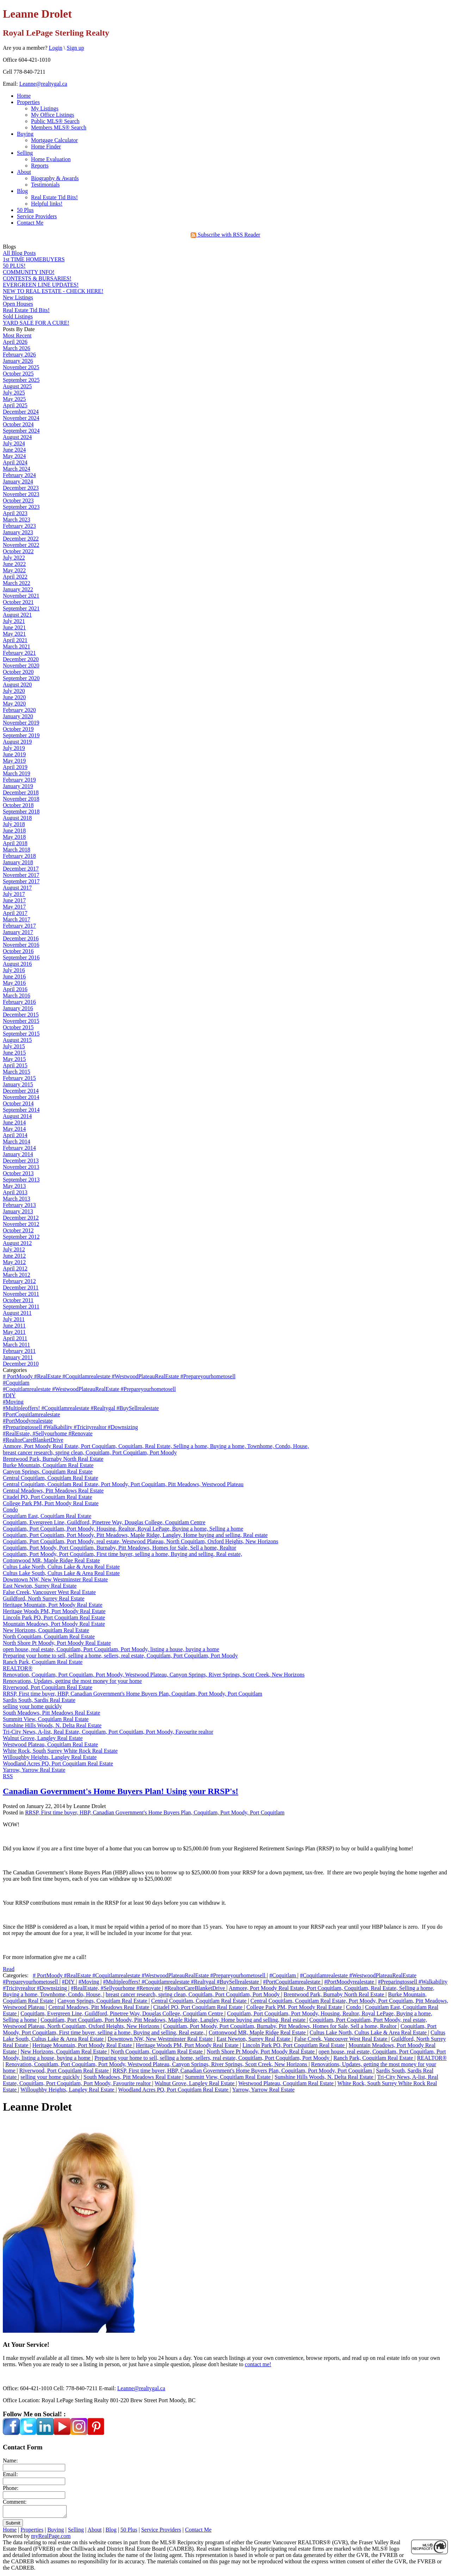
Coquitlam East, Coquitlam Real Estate (47, 1516)
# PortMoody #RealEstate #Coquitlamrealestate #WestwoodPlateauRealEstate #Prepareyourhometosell (119, 1376)
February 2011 (19, 1351)
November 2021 (21, 596)
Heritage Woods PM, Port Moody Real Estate (54, 1611)
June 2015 (14, 1053)
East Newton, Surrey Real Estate (39, 1586)
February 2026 (19, 355)
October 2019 (18, 729)
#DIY (9, 1395)
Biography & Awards (55, 178)
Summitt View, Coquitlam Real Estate (45, 1719)
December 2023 (21, 488)
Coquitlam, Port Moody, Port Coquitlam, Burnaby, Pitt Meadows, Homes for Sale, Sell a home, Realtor (119, 1548)
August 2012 (17, 1243)
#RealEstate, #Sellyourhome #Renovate (48, 1433)
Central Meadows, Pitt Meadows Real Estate (53, 1491)
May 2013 (14, 1186)
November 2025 (21, 367)
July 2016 (14, 970)
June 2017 (14, 900)
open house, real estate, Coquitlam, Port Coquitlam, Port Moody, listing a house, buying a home (111, 1649)
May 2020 (14, 704)
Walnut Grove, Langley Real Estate (43, 1738)
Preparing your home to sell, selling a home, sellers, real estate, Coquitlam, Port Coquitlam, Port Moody (120, 1656)
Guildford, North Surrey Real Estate (44, 1598)
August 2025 (17, 386)
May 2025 (14, 399)
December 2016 (21, 938)
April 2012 (15, 1268)
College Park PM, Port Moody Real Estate (51, 1503)
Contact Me (30, 223)
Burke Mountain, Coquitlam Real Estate (48, 1465)
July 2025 (14, 393)
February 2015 (19, 1078)
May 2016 (14, 983)
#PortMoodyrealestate (27, 1421)
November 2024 (21, 418)
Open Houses (18, 304)
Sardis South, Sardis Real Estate (39, 1700)
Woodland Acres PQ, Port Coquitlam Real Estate (58, 1763)
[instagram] (78, 2432)
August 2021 (17, 615)
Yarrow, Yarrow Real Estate (34, 1770)
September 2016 (21, 957)
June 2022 (14, 564)
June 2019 (14, 754)
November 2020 (21, 666)
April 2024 (15, 462)
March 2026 (16, 348)
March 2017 (16, 919)
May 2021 (14, 634)
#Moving (13, 1402)
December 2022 (21, 539)
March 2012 (16, 1275)
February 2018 (19, 856)
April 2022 (15, 577)
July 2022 (14, 558)
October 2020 (18, 672)
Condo (10, 1510)
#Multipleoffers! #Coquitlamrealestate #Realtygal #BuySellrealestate (81, 1408)
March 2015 (16, 1072)
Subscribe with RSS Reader (225, 235)
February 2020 (19, 710)
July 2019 (14, 748)
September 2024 (21, 431)
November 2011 (21, 1294)
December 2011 (20, 1287)
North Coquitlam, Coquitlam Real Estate (49, 1637)
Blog (22, 191)
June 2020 (14, 697)
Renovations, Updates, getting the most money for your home (72, 1681)
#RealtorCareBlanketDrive (33, 1440)
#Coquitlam (16, 1383)
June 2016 (14, 976)
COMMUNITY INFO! (29, 272)
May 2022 (14, 570)
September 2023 (21, 507)
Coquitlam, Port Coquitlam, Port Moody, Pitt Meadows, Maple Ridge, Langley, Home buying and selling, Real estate (135, 1535)
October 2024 (18, 424)
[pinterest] (95, 2432)
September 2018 (21, 811)
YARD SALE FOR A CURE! (36, 323)
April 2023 (15, 513)
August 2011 (17, 1313)
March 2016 (16, 996)
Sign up (75, 48)
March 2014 (16, 1141)
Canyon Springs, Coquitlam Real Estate (48, 1472)
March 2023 (16, 520)
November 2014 (21, 1097)
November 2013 (21, 1167)
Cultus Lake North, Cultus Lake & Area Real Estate (61, 1567)
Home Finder (46, 146)
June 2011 (14, 1326)
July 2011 (14, 1319)
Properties (28, 102)
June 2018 (14, 831)
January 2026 (18, 361)
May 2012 (14, 1262)
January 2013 (18, 1211)
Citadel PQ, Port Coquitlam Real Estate (47, 1497)
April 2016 (15, 989)
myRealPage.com (50, 2538)
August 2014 (17, 1116)
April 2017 (15, 913)
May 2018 (14, 837)
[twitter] (28, 2432)
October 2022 (18, 551)
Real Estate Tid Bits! (54, 197)
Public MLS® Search (55, 121)
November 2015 (21, 1021)
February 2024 (19, 475)
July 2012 (14, 1249)
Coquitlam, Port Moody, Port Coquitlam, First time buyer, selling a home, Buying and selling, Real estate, (122, 1554)
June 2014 (14, 1122)
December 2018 (21, 792)
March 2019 (16, 773)
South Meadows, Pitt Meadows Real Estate (51, 1713)
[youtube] (62, 2432)
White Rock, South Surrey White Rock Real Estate (60, 1751)
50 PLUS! (14, 266)
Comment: (15, 2502)
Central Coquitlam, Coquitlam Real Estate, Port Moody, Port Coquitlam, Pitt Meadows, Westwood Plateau (123, 1484)
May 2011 (14, 1332)
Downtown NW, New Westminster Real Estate (55, 1579)
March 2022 (16, 583)
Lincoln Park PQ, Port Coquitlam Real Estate (54, 1617)
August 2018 (17, 818)
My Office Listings (52, 115)
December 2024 (21, 412)
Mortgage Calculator (54, 140)
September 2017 (21, 881)
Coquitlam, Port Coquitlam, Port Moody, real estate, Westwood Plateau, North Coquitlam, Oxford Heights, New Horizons (140, 1541)
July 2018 (14, 824)
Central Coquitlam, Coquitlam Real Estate (50, 1478)
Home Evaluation (50, 159)
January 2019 (18, 786)
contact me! (258, 2364)
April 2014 (15, 1135)
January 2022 (18, 589)
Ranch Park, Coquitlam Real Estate (42, 1662)
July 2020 (14, 691)
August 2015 (17, 1040)
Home (24, 96)
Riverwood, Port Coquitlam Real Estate (47, 1687)
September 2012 (21, 1237)
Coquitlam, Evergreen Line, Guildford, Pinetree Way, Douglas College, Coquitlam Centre (104, 1522)
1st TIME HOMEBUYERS (34, 259)
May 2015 (14, 1059)
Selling (25, 153)
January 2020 (18, 716)
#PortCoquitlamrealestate (31, 1414)
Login (55, 48)
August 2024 (17, 437)
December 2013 (21, 1161)
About (24, 172)
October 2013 (18, 1173)
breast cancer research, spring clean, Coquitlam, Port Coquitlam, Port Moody (90, 1452)
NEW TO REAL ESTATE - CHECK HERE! (53, 291)
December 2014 (21, 1091)
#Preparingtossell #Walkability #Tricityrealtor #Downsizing (70, 1427)
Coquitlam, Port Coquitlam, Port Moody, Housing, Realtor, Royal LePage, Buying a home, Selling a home (123, 1529)
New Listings (18, 297)
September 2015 (21, 1034)
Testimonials (45, 185)
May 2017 (14, 907)
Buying (25, 134)
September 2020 (21, 678)
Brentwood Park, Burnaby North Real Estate (53, 1459)
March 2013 (16, 1199)
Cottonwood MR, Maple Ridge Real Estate (51, 1560)
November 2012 (21, 1224)
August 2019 (17, 742)
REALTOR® (17, 1668)
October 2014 (18, 1103)
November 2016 (21, 945)
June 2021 (14, 627)
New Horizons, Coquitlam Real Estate (46, 1630)
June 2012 (14, 1256)
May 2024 (14, 456)
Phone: (10, 2488)
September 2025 (21, 380)
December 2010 (21, 1364)
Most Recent (17, 335)
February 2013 (19, 1205)
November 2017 (21, 875)
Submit (13, 2525)
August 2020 (17, 685)
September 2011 (21, 1307)
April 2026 (15, 342)
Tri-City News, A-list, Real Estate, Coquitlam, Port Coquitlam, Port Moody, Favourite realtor (108, 1732)
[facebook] (11, 2432)
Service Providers (37, 216)
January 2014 (18, 1154)
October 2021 (18, 602)
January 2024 (18, 481)
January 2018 (18, 862)
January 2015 (18, 1084)
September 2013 (21, 1180)
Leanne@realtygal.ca (43, 84)
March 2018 (16, 850)
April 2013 (15, 1192)
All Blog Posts (19, 253)
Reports (40, 166)
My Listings (44, 108)
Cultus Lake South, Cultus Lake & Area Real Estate (61, 1573)
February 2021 (19, 653)
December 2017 (21, 869)
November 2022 (21, 545)
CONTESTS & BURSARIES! (37, 278)
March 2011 (16, 1345)
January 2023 (18, 532)
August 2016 (17, 964)
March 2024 (16, 469)
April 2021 (15, 640)
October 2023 (18, 500)
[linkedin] (45, 2432)
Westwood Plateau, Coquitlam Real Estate (50, 1744)
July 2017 (14, 894)
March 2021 (16, 646)
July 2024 (14, 443)
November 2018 (21, 799)
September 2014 (21, 1110)
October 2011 (18, 1300)
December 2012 (21, 1218)
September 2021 (21, 608)
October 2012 (18, 1230)
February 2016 (19, 1002)
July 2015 (14, 1046)
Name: (10, 2461)
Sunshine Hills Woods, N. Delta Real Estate (52, 1725)
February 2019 (19, 780)
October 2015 (18, 1027)
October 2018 (18, 805)
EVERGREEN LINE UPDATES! (41, 285)
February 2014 (19, 1148)
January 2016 (18, 1008)
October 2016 (18, 951)
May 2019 (14, 761)
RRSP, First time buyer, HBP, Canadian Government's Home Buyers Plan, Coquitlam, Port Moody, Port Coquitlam (132, 1694)
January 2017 (18, 932)
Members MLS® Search (58, 127)
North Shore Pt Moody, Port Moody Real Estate (57, 1643)
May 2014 (14, 1129)
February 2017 (19, 926)
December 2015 (21, 1015)
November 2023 (21, 494)
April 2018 (15, 843)
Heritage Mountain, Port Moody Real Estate (53, 1605)
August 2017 (17, 888)
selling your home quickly (32, 1706)
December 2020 (21, 659)
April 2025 (15, 405)
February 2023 (19, 526)
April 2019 (15, 767)
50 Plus (25, 210)
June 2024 (14, 450)
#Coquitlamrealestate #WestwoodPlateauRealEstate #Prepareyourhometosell (89, 1389)
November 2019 (21, 723)
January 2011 (18, 1357)
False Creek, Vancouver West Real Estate (49, 1592)
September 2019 (21, 735)
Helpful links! (46, 204)
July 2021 (14, 621)
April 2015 (15, 1065)
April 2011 (15, 1338)
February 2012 (19, 1281)
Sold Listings (18, 316)
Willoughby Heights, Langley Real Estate (50, 1757)
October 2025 (18, 374)
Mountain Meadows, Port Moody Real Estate (54, 1624)
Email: (10, 2474)
